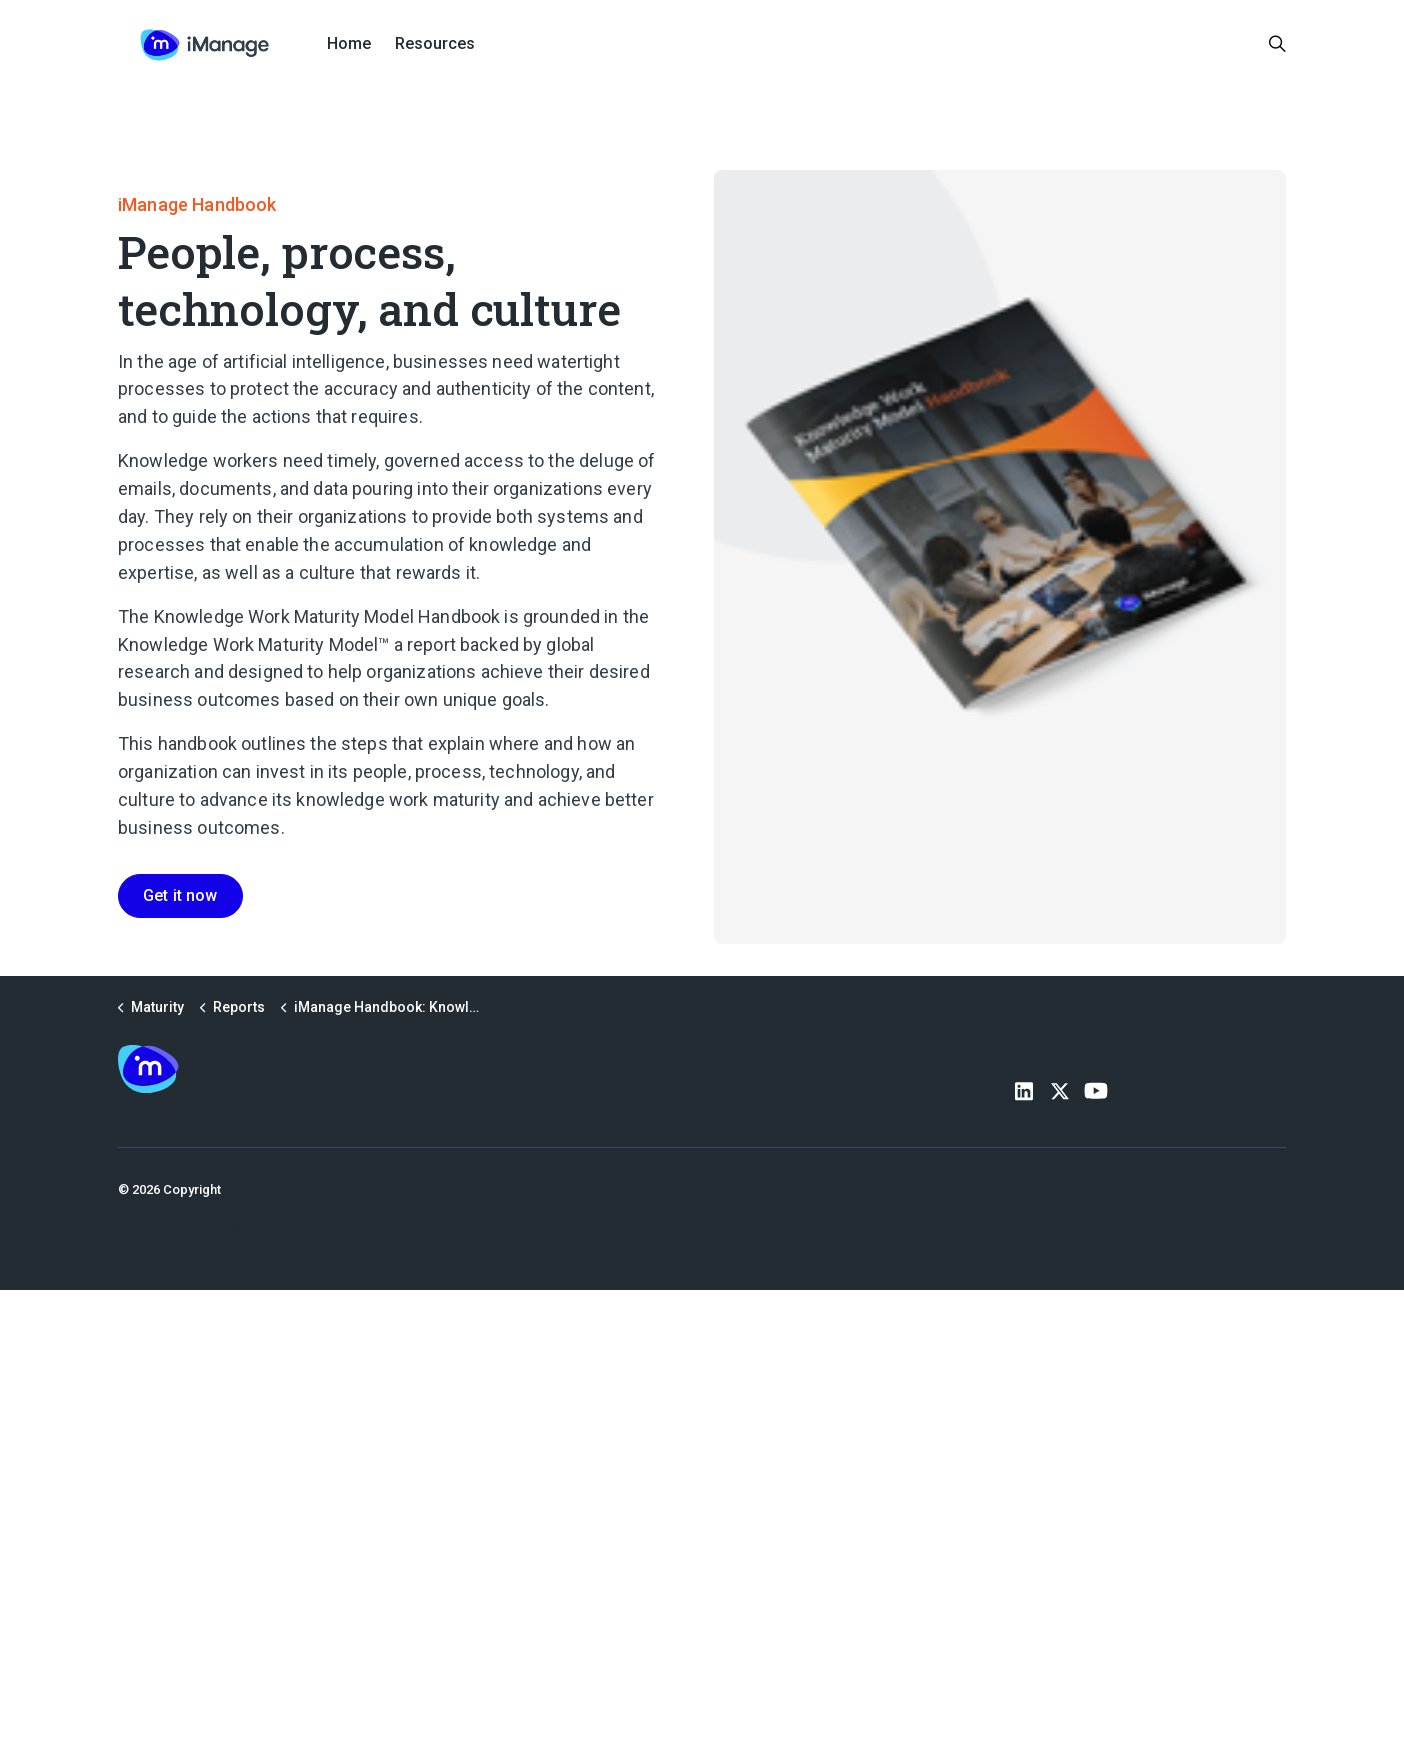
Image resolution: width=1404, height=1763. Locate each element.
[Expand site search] (1277, 45)
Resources (435, 43)
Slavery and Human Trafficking (207, 1247)
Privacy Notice (161, 1208)
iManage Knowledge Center (803, 1087)
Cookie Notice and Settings (199, 1228)
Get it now (180, 896)
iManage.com (460, 1087)
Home (349, 43)
